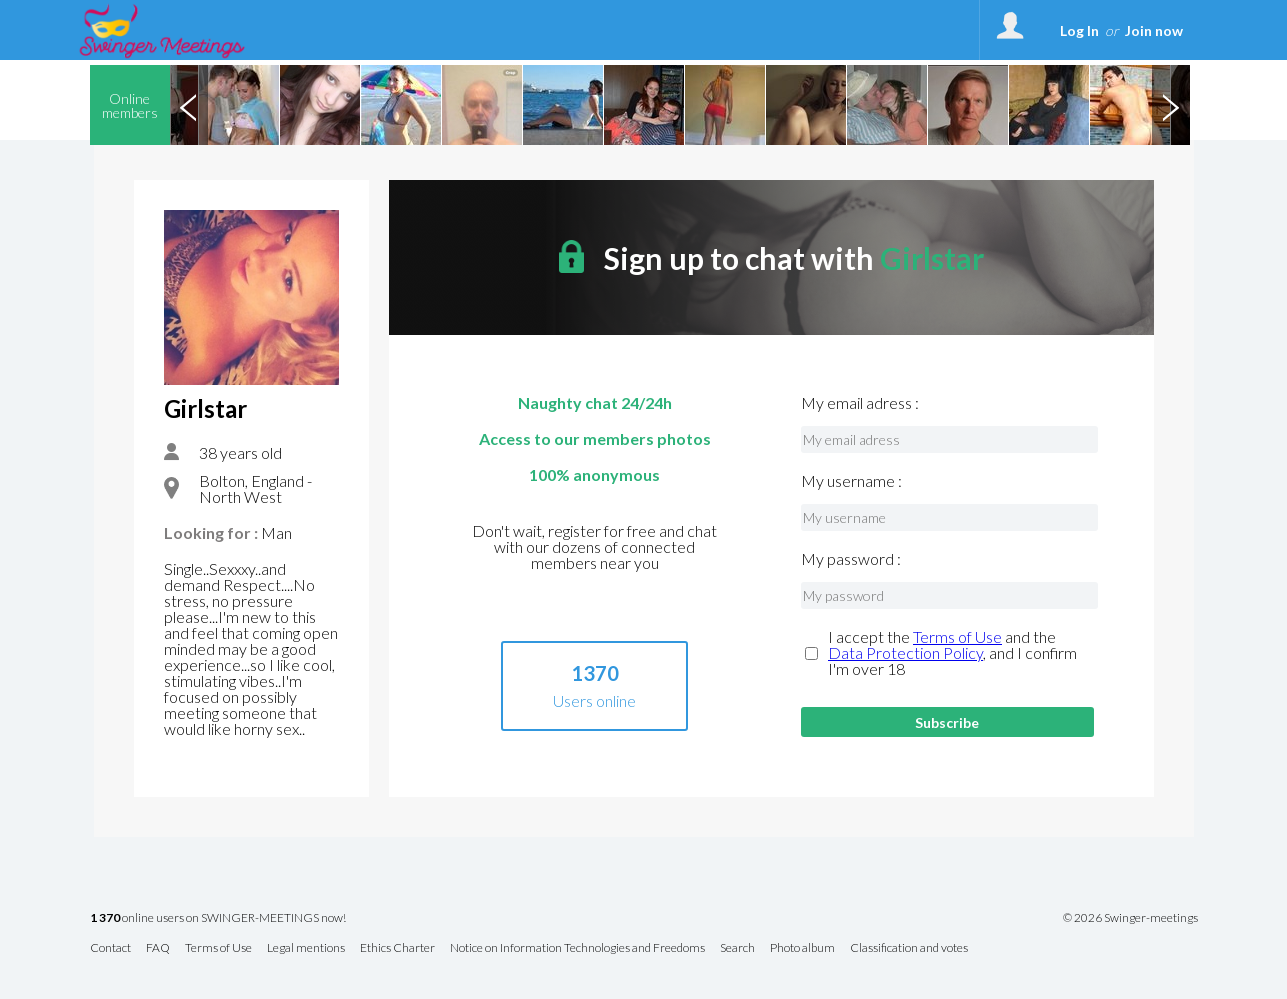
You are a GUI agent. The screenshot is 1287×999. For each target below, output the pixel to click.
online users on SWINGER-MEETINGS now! (218, 918)
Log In (1079, 30)
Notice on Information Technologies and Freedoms (577, 948)
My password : (851, 559)
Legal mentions (306, 948)
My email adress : (860, 403)
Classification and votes (909, 948)
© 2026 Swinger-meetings (1130, 918)
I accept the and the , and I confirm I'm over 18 (952, 653)
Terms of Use (957, 636)
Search (737, 948)
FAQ (158, 948)
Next (1171, 105)
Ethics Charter (397, 948)
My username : (851, 481)
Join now (1154, 30)
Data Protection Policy (905, 652)
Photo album (802, 948)
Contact (110, 948)
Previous (189, 105)
